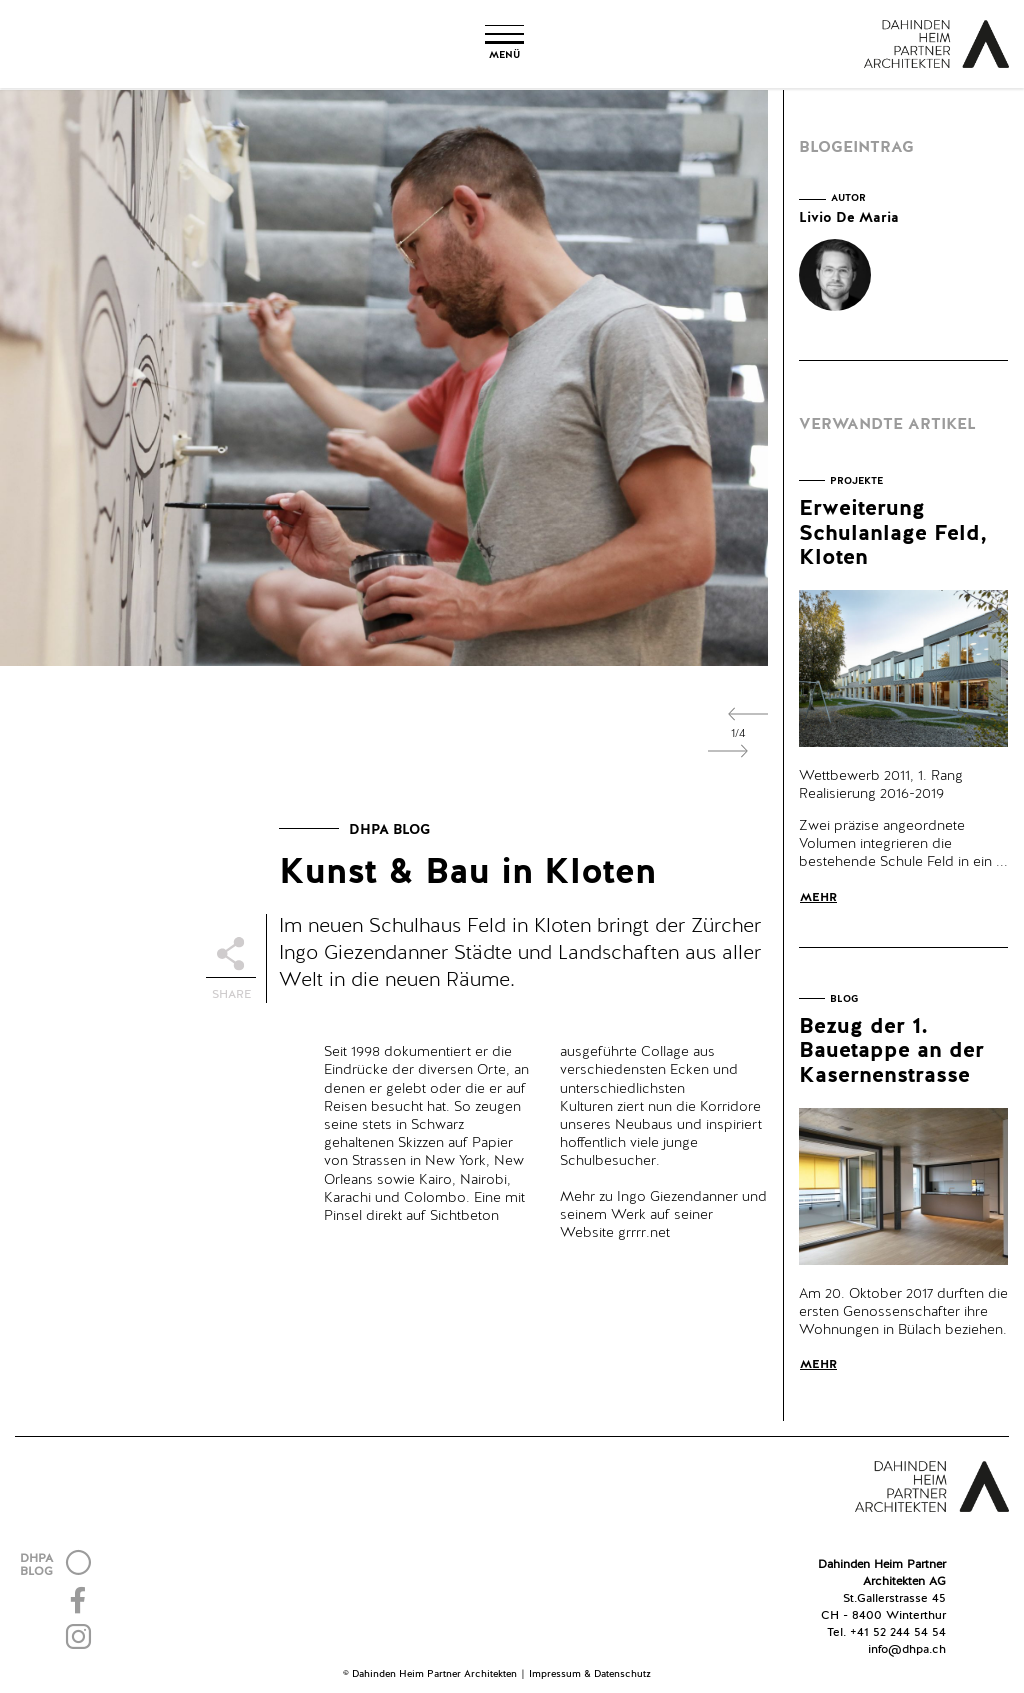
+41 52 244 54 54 (898, 1633)
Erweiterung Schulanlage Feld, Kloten (893, 533)
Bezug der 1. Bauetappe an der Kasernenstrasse (891, 1051)
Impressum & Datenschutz (590, 1674)
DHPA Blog (389, 830)
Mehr (818, 898)
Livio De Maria (849, 218)
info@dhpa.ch (907, 1650)
